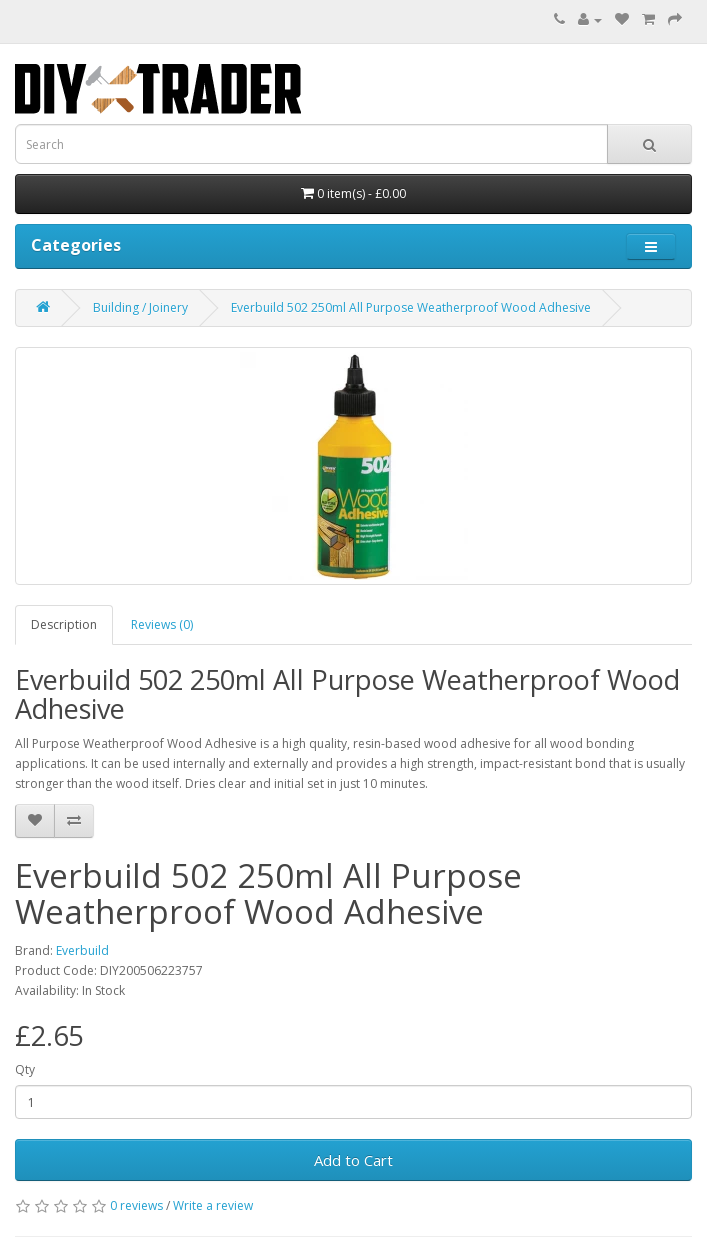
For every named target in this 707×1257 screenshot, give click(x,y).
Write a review (213, 1205)
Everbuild (82, 950)
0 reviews (136, 1205)
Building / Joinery (140, 307)
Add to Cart (353, 1160)
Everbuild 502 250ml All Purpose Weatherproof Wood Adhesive (411, 307)
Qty (25, 1069)
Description (64, 624)
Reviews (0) (162, 624)
